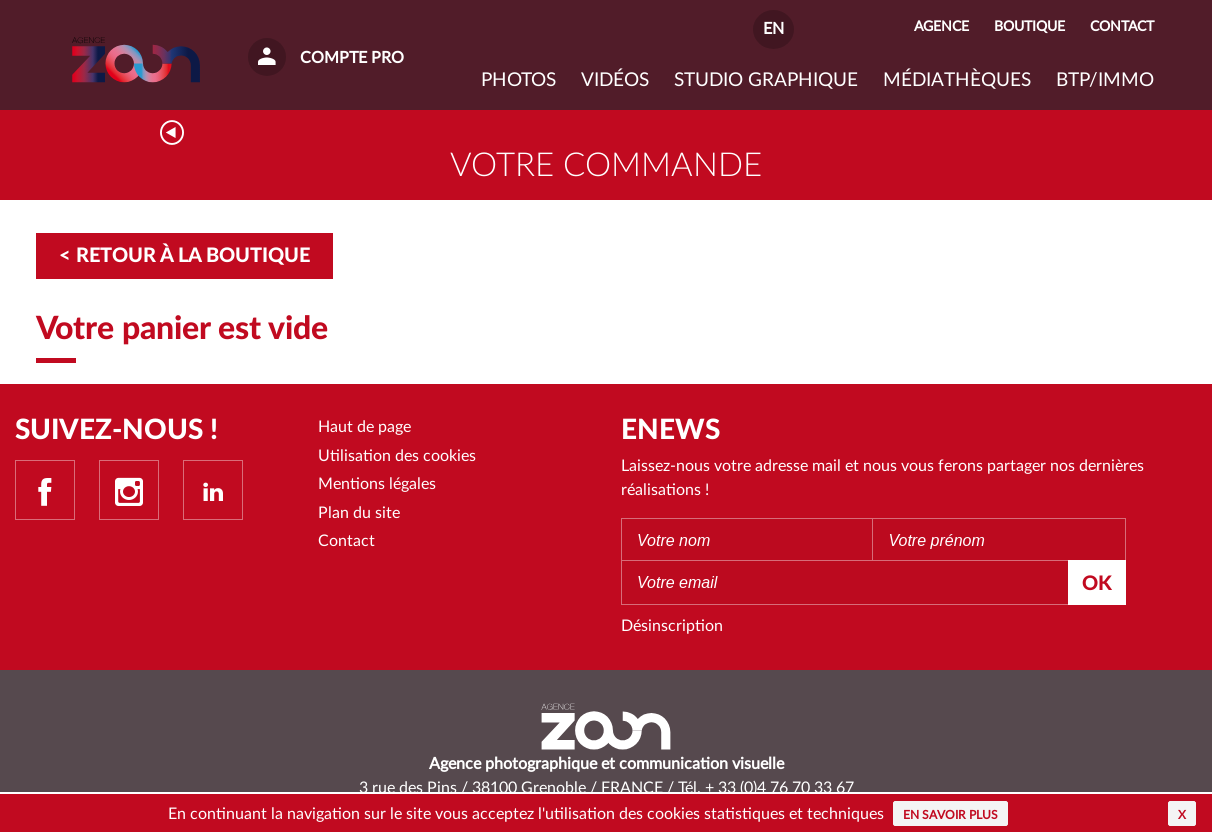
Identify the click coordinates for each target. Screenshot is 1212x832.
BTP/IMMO (1105, 80)
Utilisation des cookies (397, 456)
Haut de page (364, 427)
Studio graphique (766, 80)
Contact (346, 541)
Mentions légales (377, 484)
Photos (518, 80)
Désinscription (672, 626)
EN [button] (773, 29)
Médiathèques (957, 80)
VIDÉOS (615, 80)
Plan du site (359, 513)
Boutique (1029, 26)
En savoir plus (950, 815)
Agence (941, 26)
